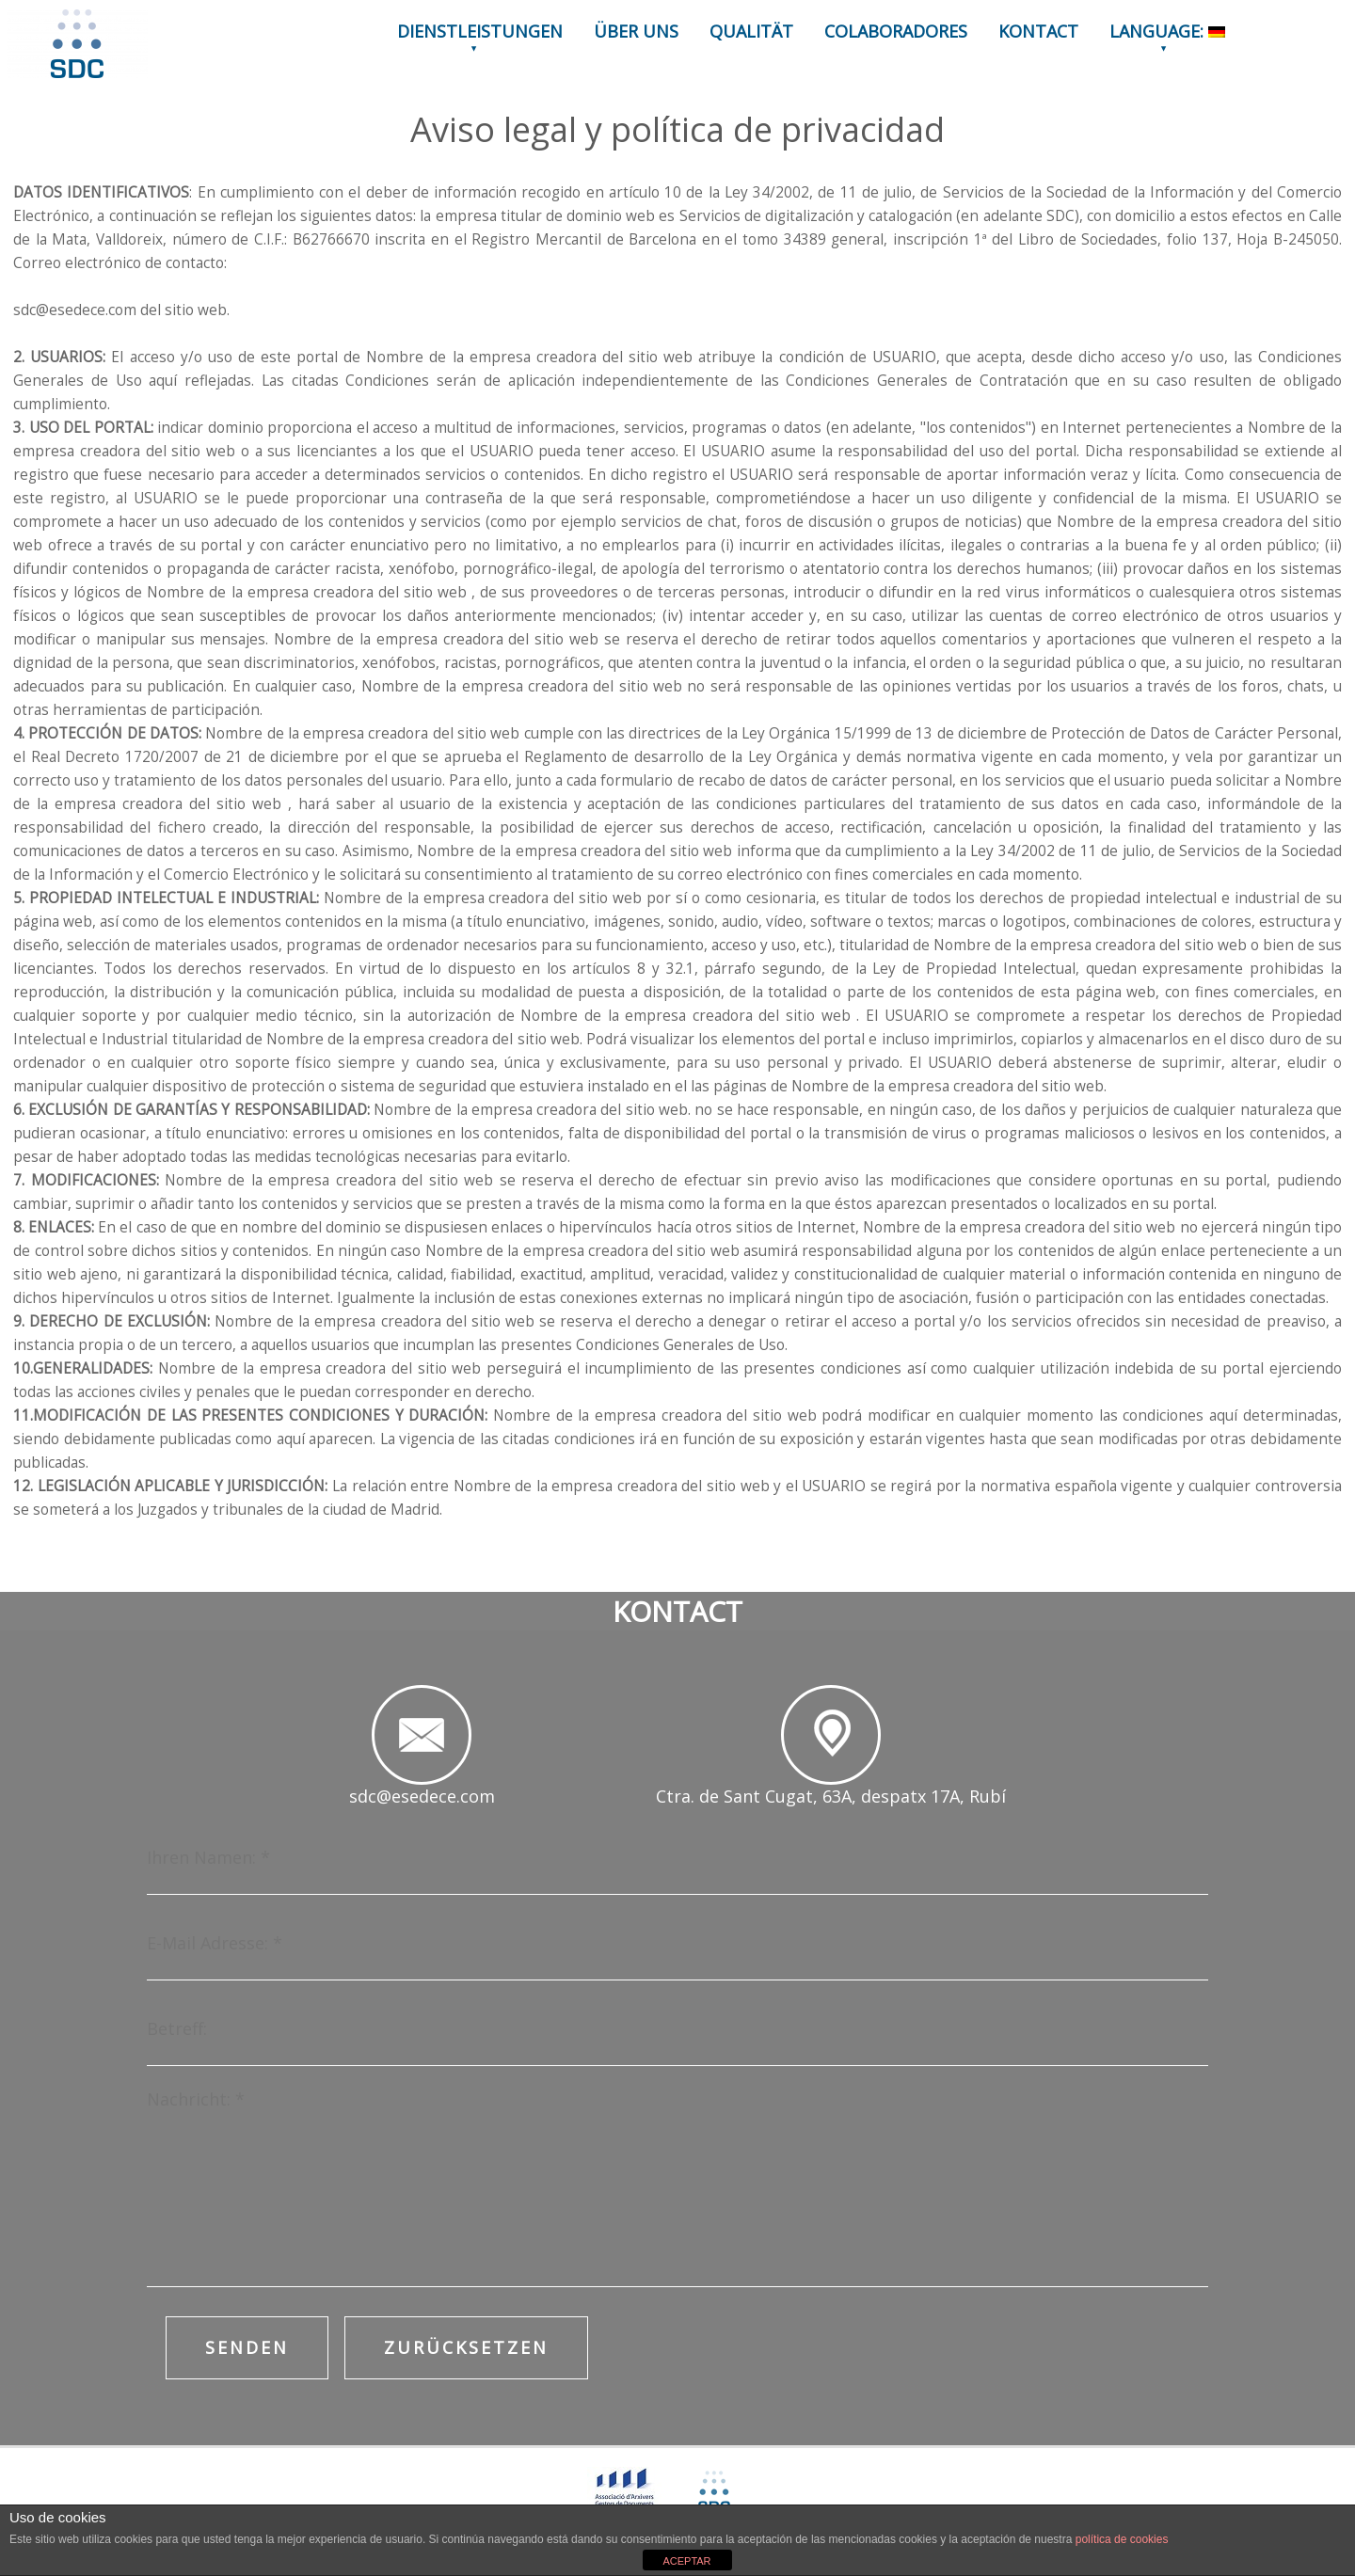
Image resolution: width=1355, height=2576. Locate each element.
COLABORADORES (895, 31)
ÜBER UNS (636, 31)
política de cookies (1122, 2539)
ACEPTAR (686, 2561)
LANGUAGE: (1167, 31)
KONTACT (1038, 31)
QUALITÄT (751, 31)
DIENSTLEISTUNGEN (480, 31)
